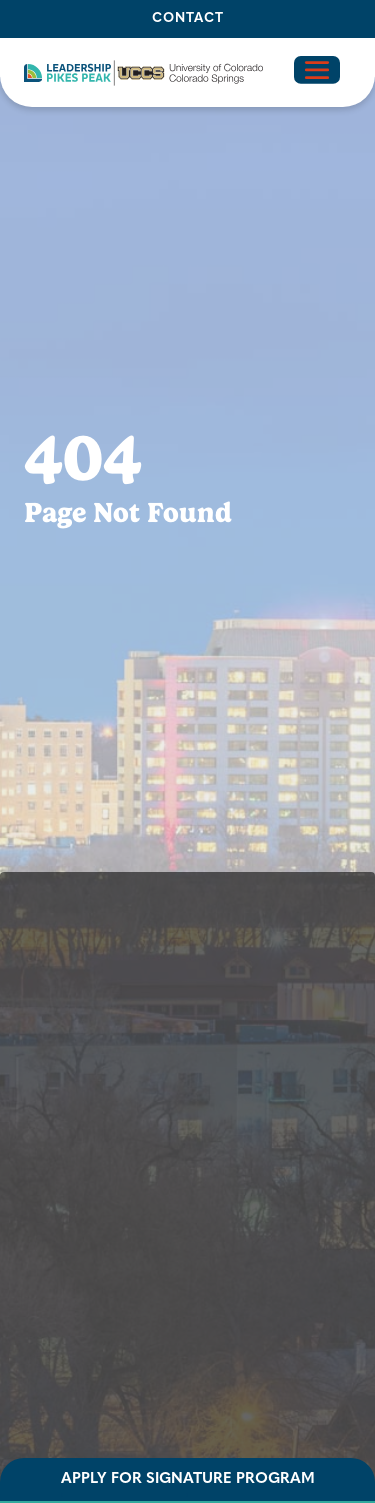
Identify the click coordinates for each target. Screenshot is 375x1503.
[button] (143, 73)
